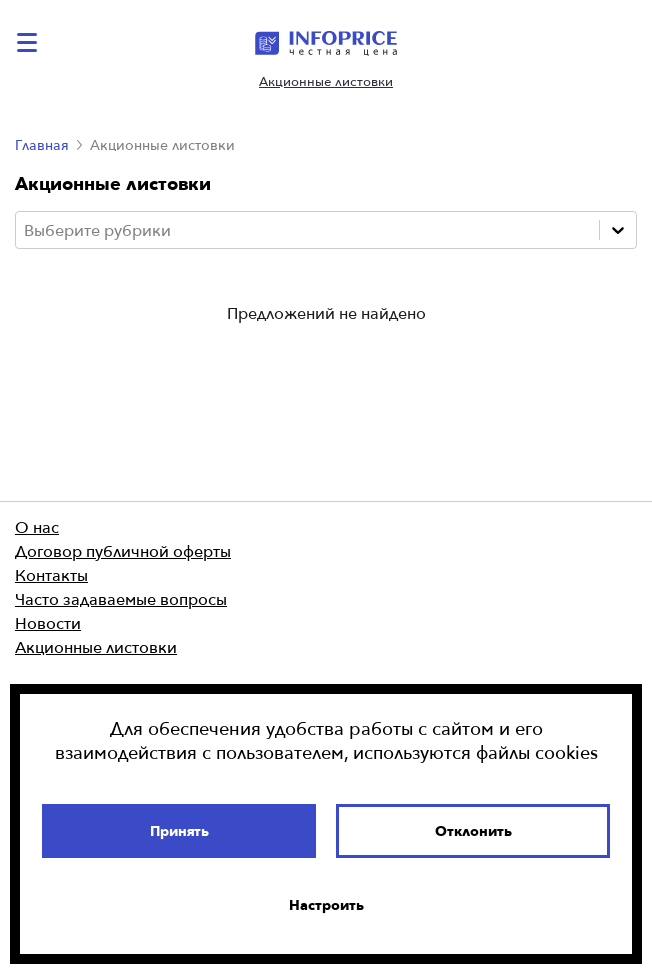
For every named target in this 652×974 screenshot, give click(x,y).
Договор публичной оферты (123, 551)
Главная (42, 144)
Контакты (51, 575)
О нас (37, 527)
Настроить (326, 905)
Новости (48, 623)
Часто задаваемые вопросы (121, 599)
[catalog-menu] (30, 42)
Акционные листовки (326, 81)
